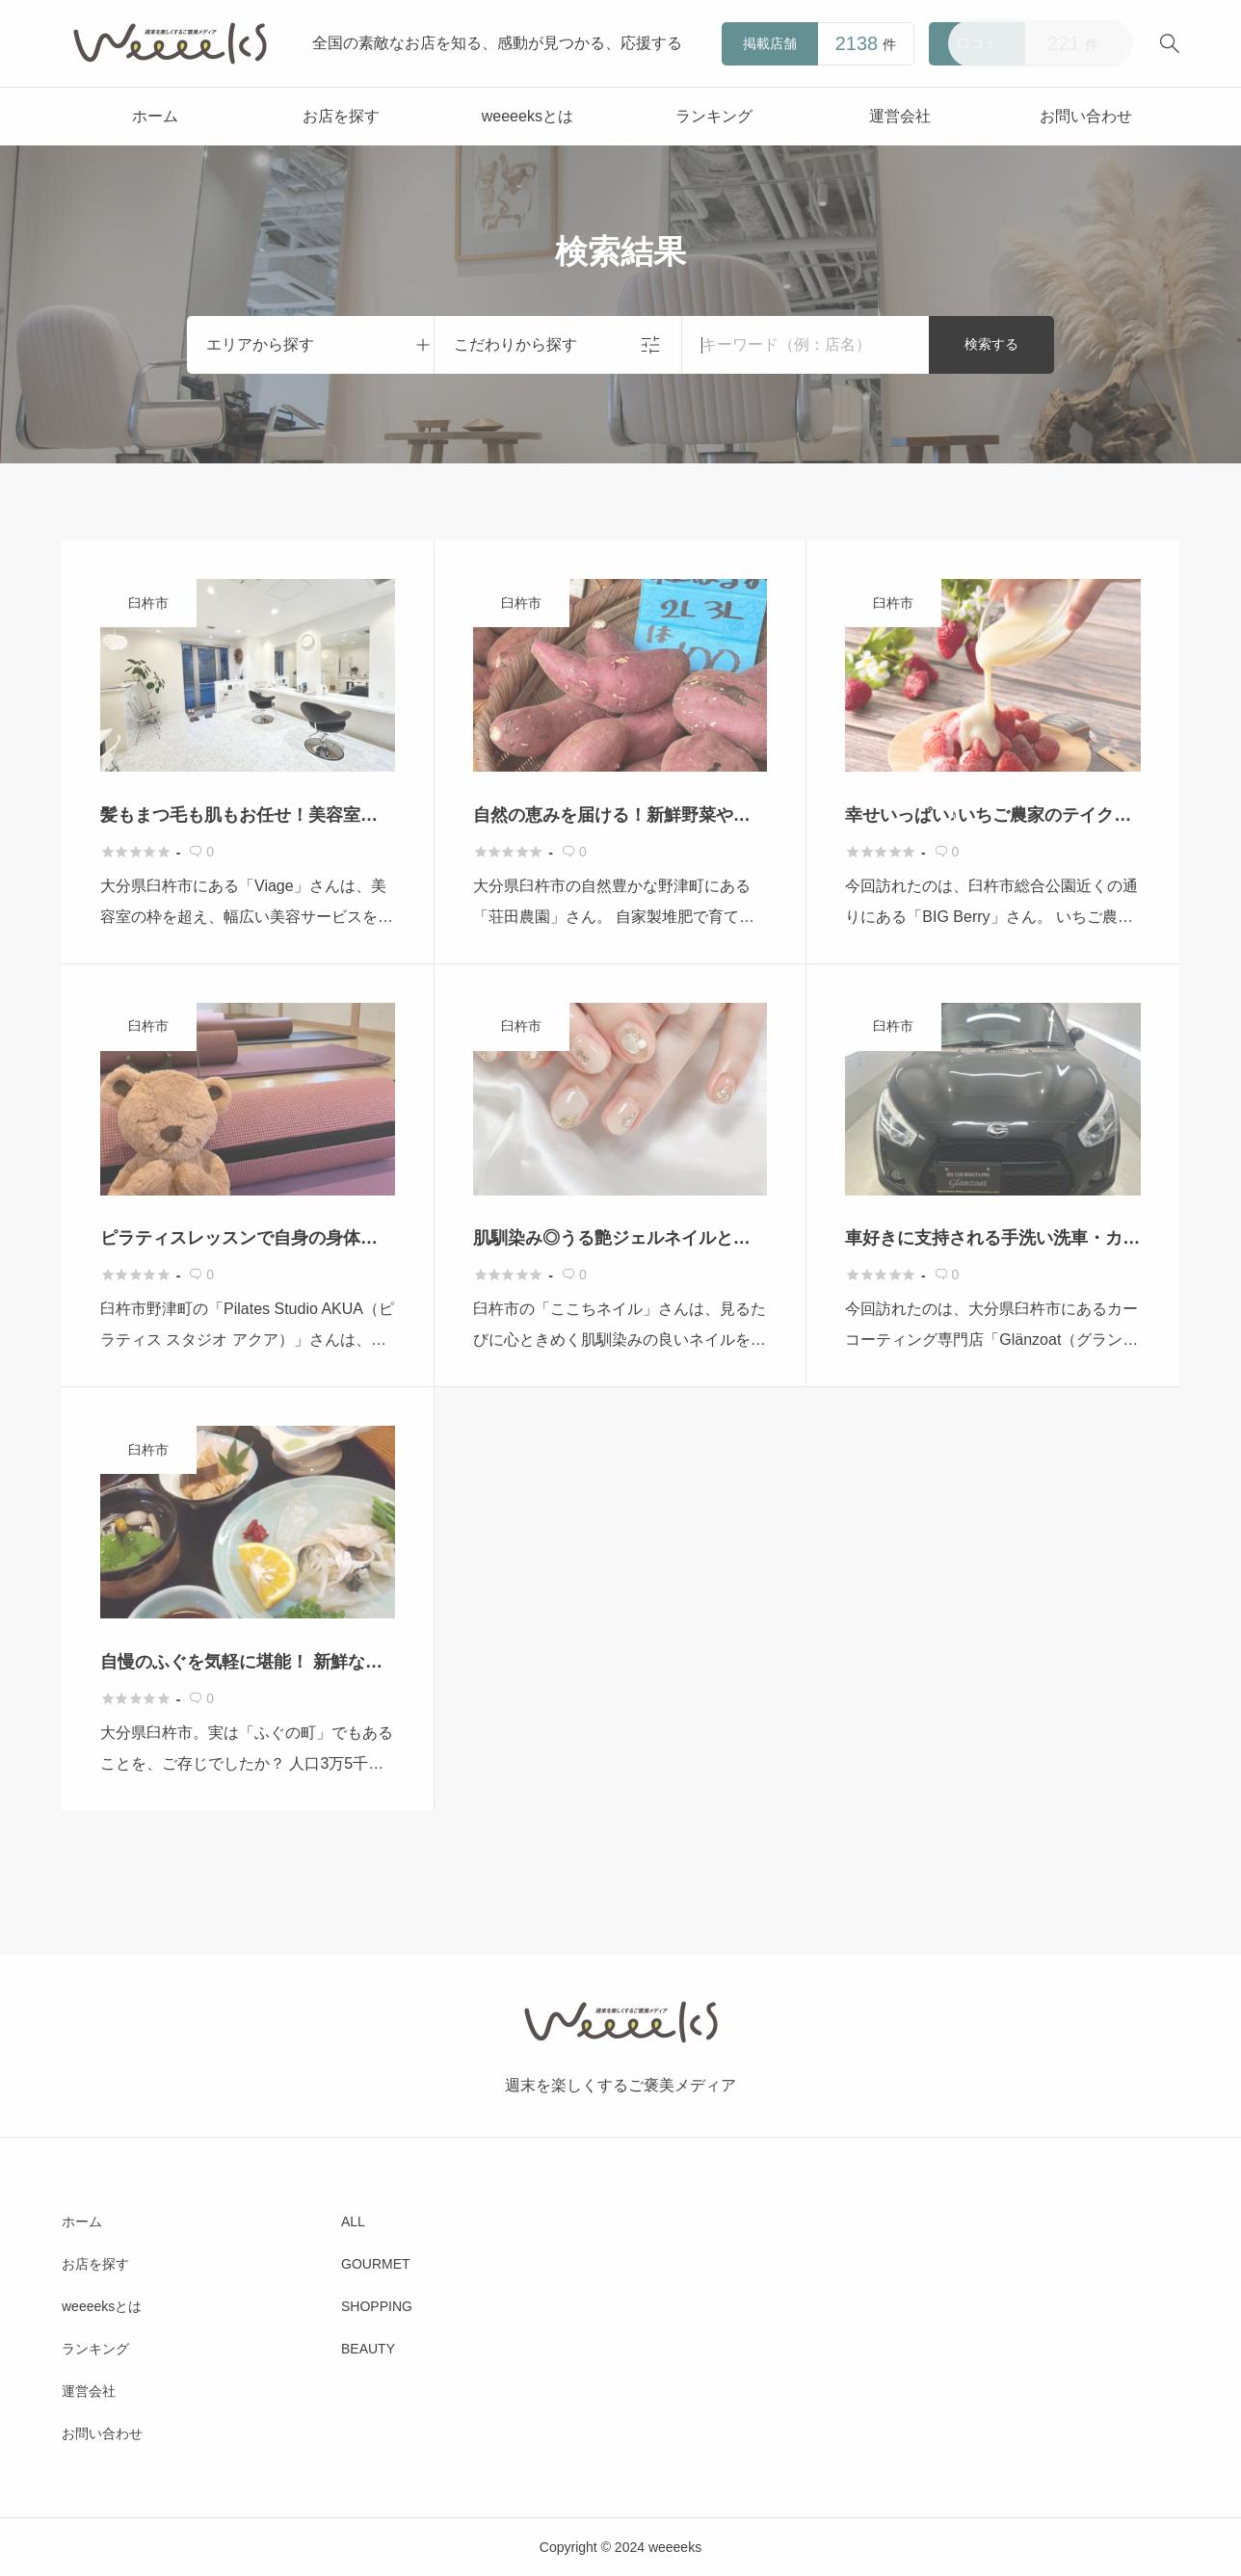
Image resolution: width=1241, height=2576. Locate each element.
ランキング (714, 116)
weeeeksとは (527, 116)
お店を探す (341, 116)
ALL (353, 2221)
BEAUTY (368, 2348)
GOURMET (375, 2264)
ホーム (155, 116)
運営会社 (900, 116)
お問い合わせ (1086, 116)
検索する (991, 344)
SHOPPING (376, 2306)
